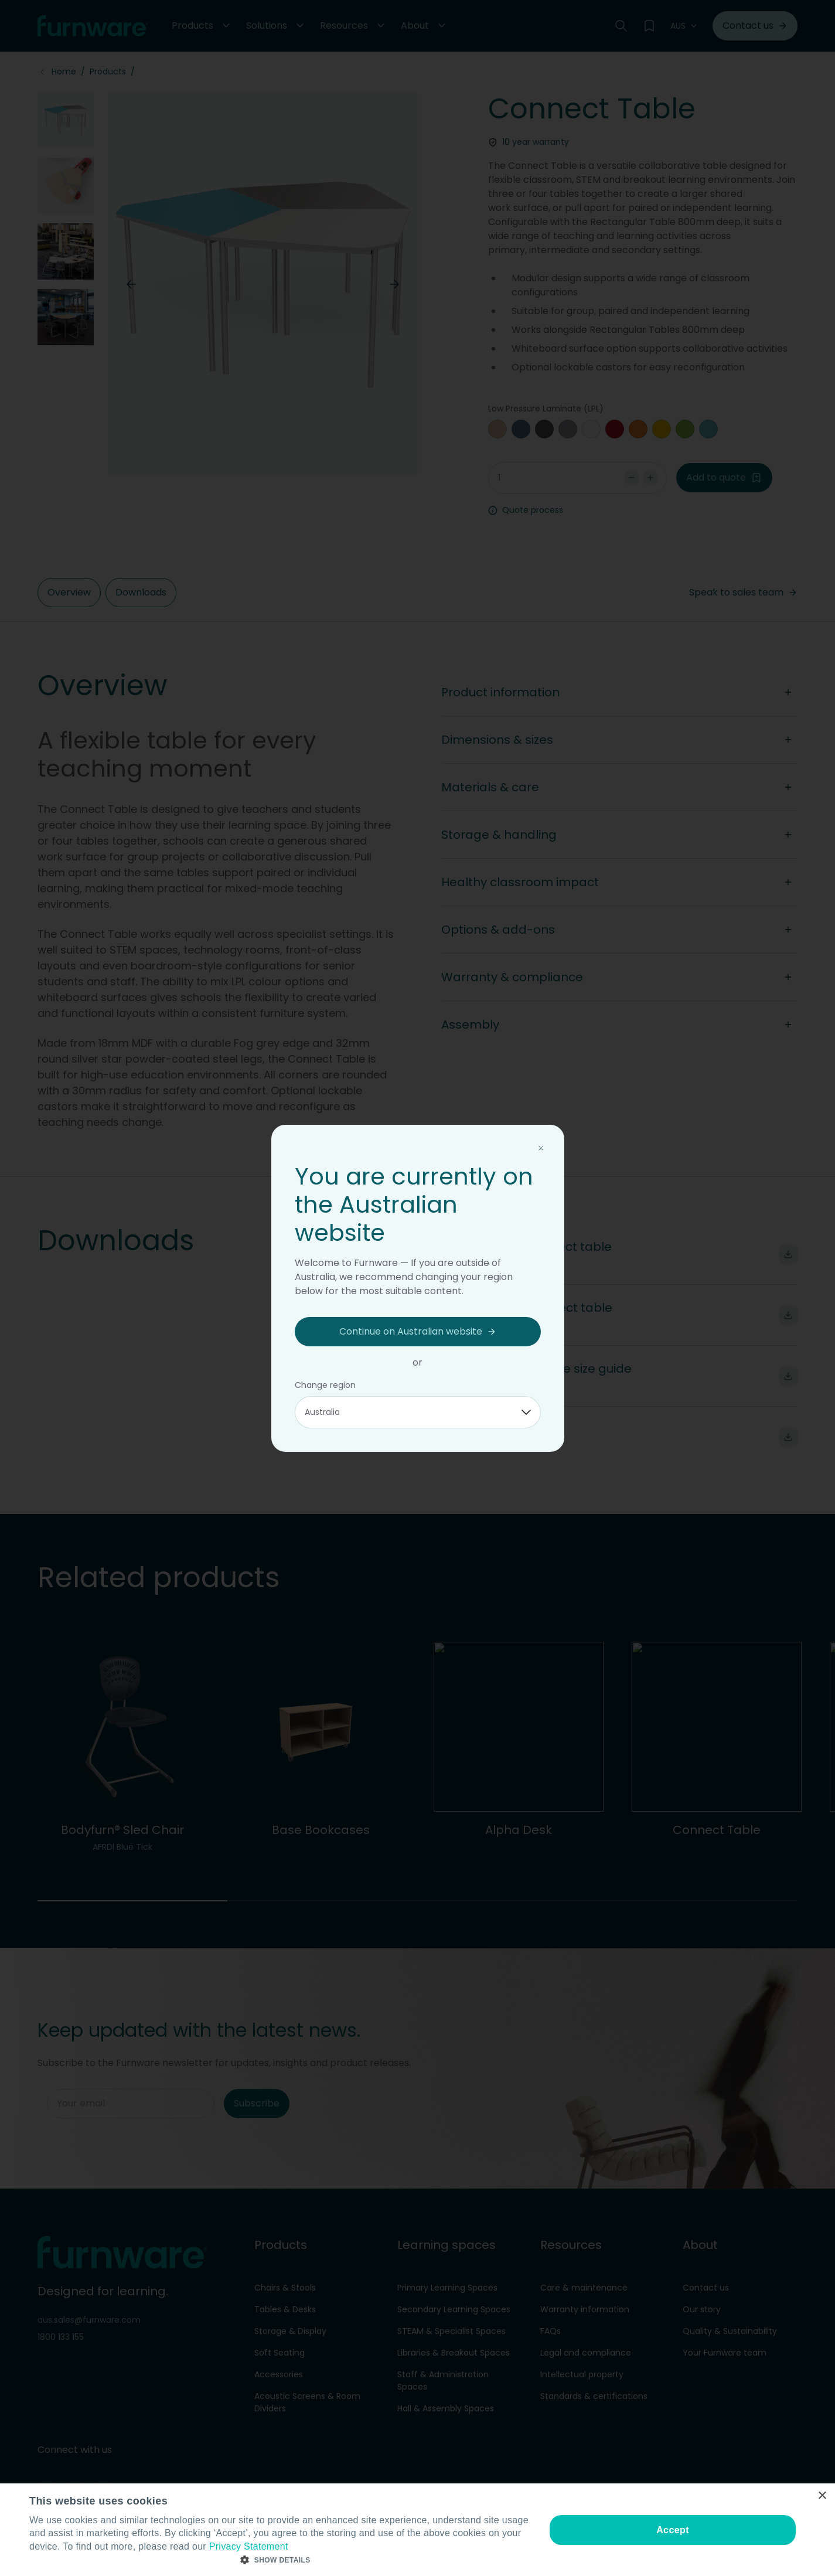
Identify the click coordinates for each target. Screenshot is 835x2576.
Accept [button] (672, 2530)
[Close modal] (540, 1148)
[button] (279, 2560)
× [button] (821, 2496)
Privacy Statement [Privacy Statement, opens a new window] (248, 2546)
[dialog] (417, 2529)
